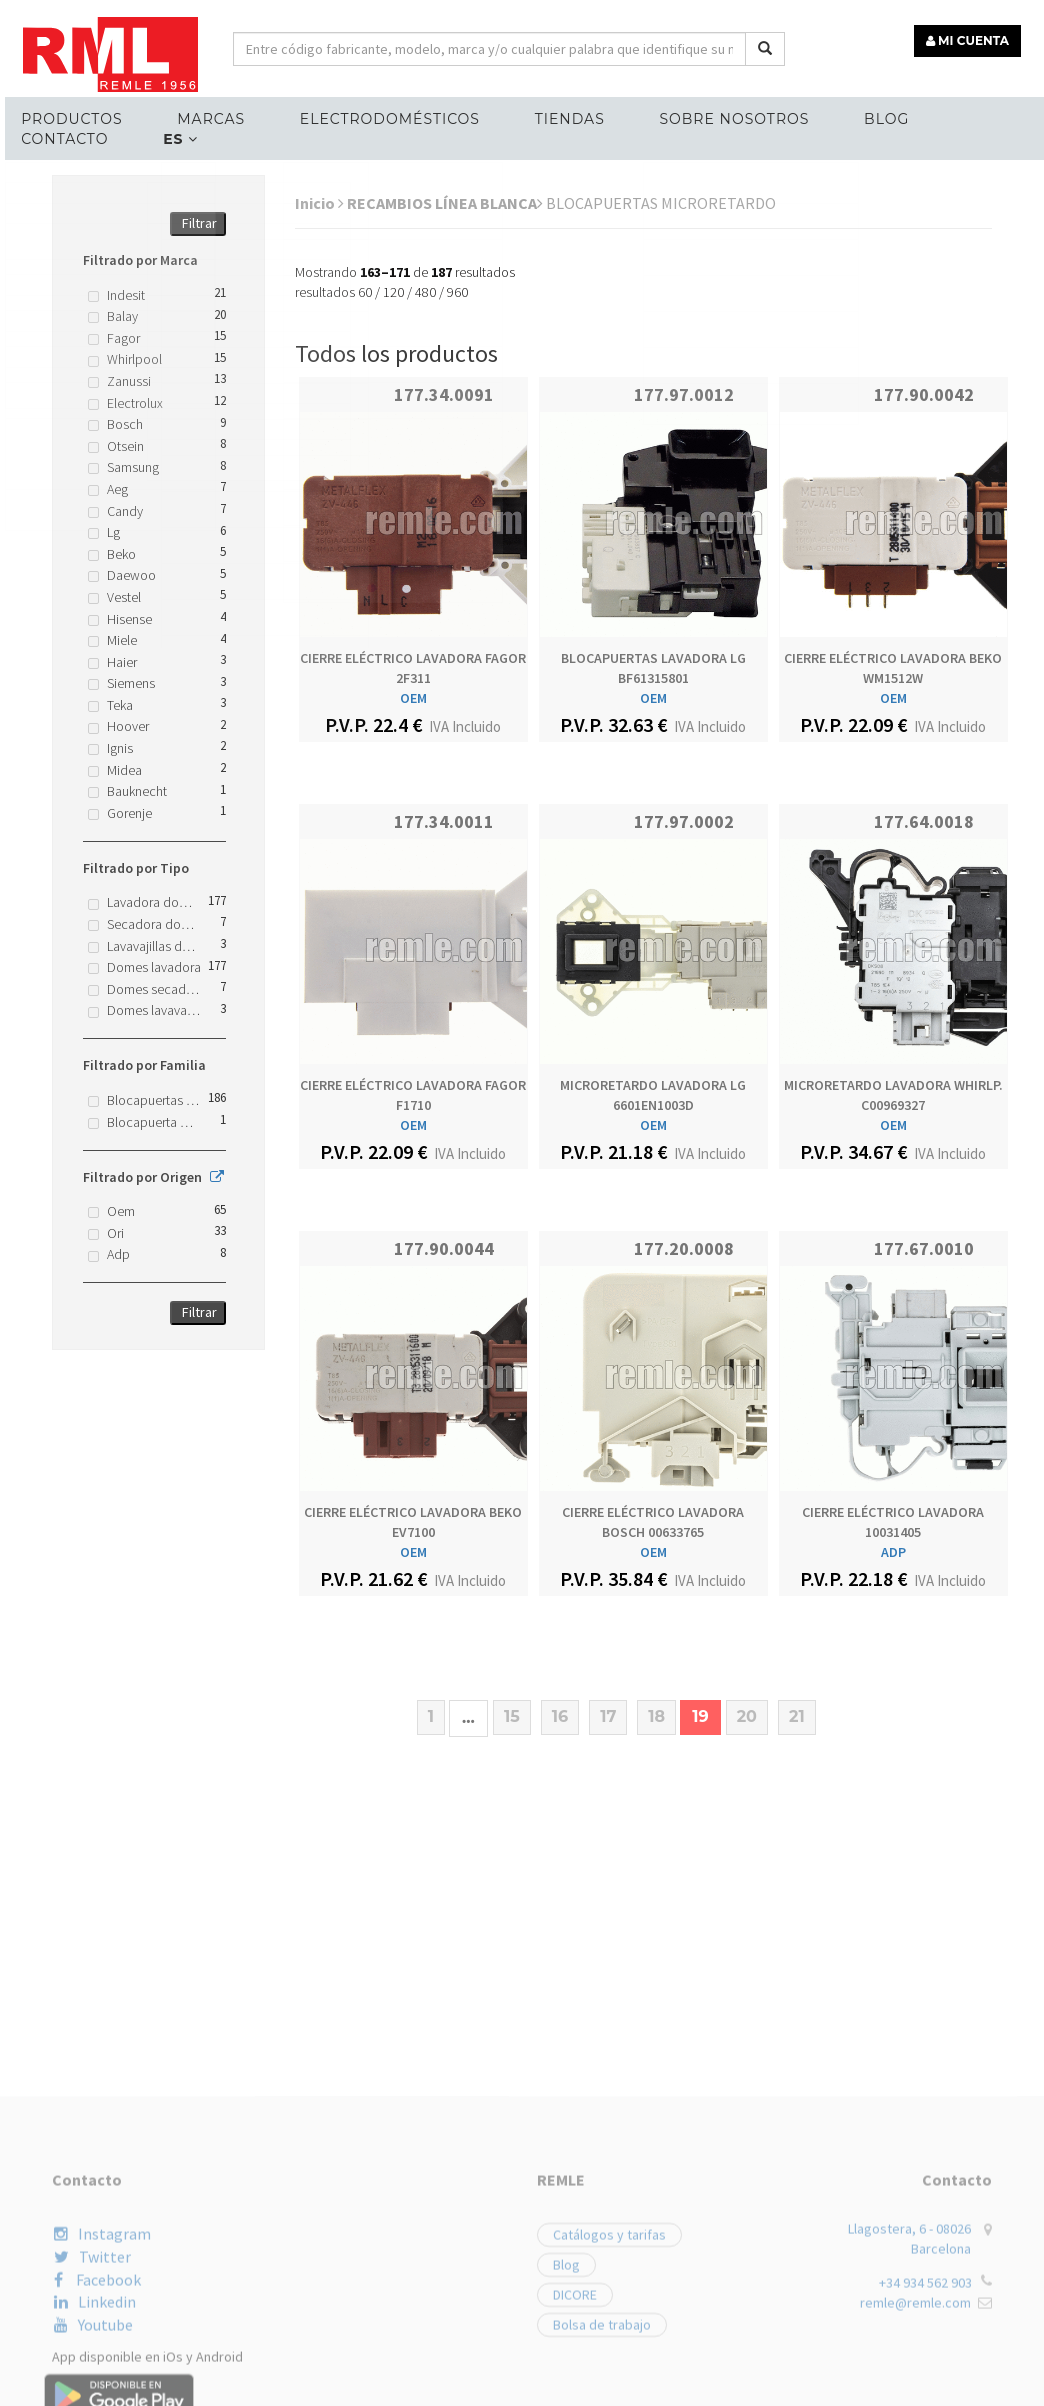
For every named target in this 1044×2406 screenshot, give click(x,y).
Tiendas (556, 116)
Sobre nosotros (718, 116)
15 (512, 1716)
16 (560, 1716)
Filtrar (199, 223)
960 (457, 292)
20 (747, 1716)
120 (393, 292)
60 (365, 292)
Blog (866, 116)
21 (797, 1716)
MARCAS (204, 116)
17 (608, 1716)
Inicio (319, 203)
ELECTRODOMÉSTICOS (379, 116)
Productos (67, 116)
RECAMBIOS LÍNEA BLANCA (445, 203)
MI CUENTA (970, 37)
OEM (413, 698)
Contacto (60, 136)
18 (656, 1716)
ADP (893, 1552)
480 (425, 292)
